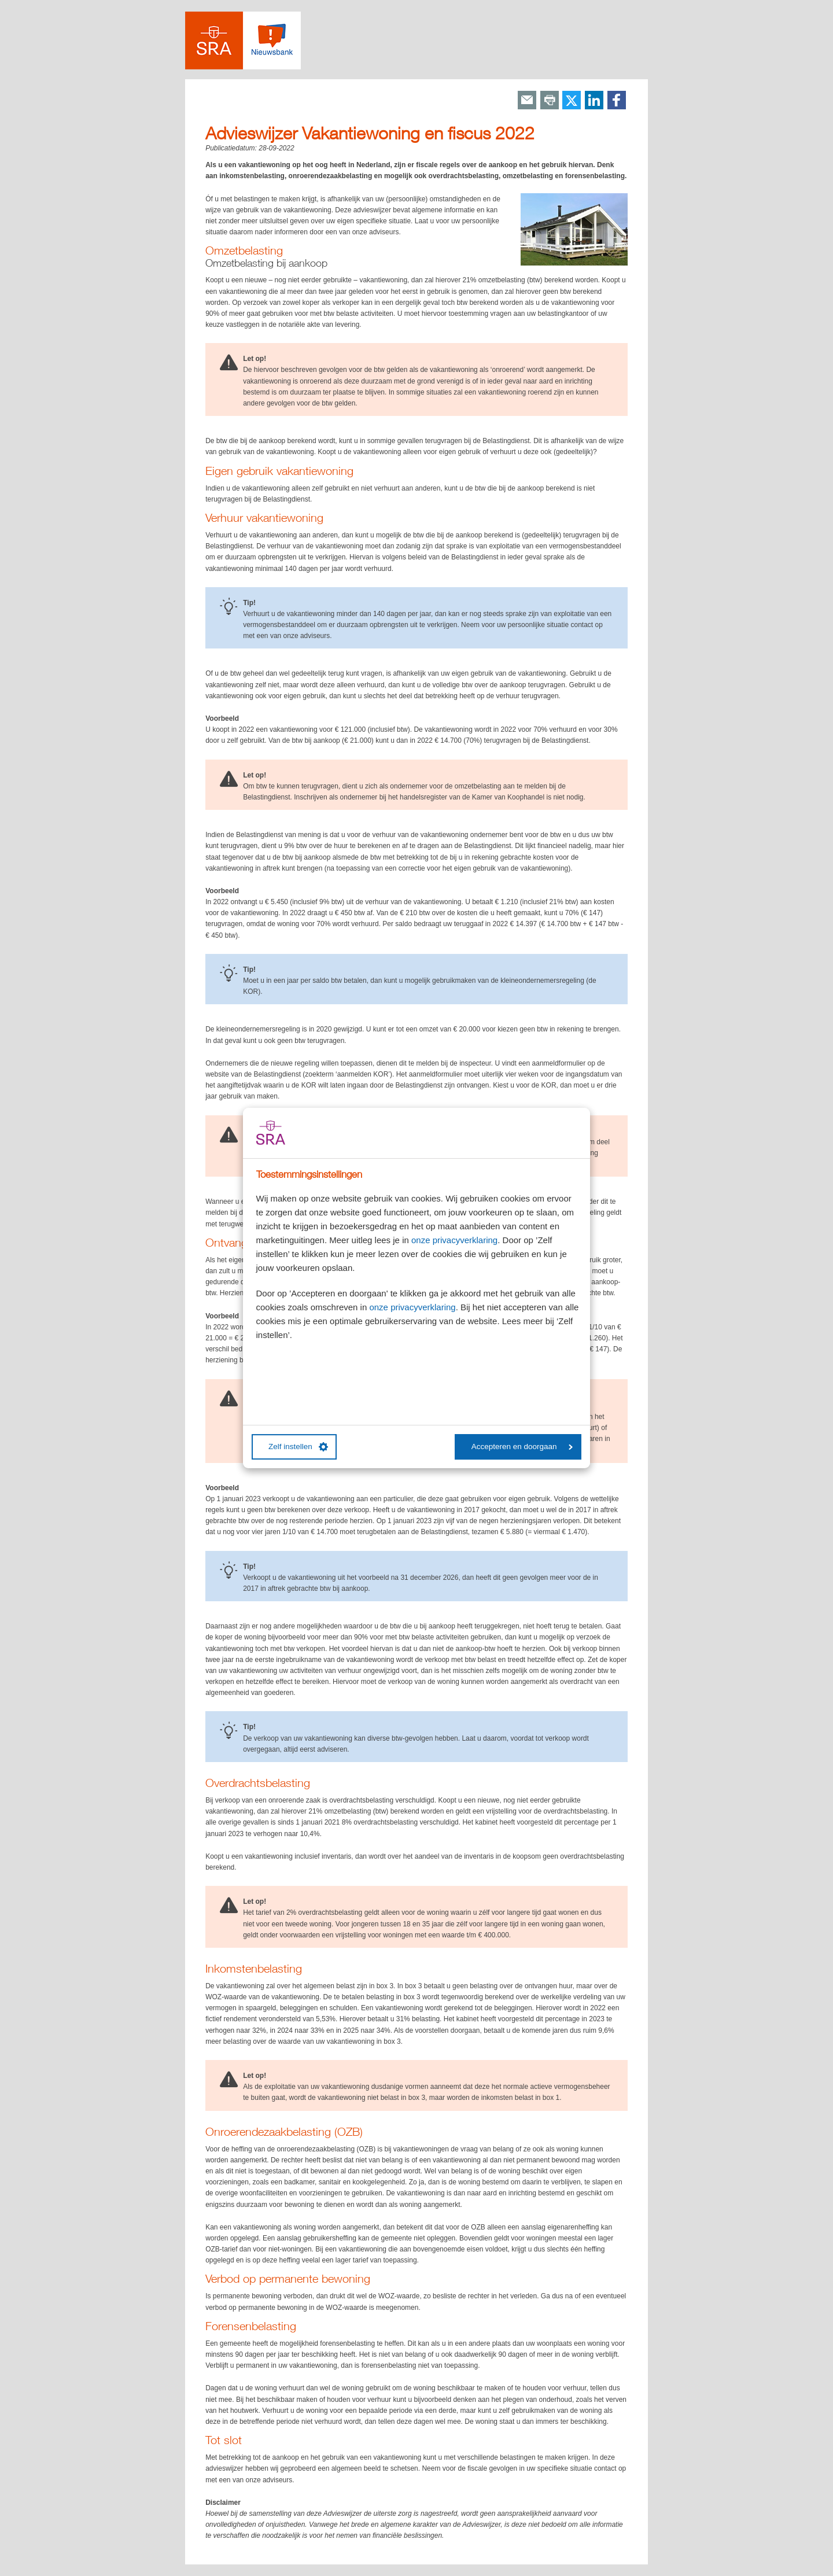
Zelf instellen (298, 1446)
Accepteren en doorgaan (522, 1446)
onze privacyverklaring (454, 1240)
